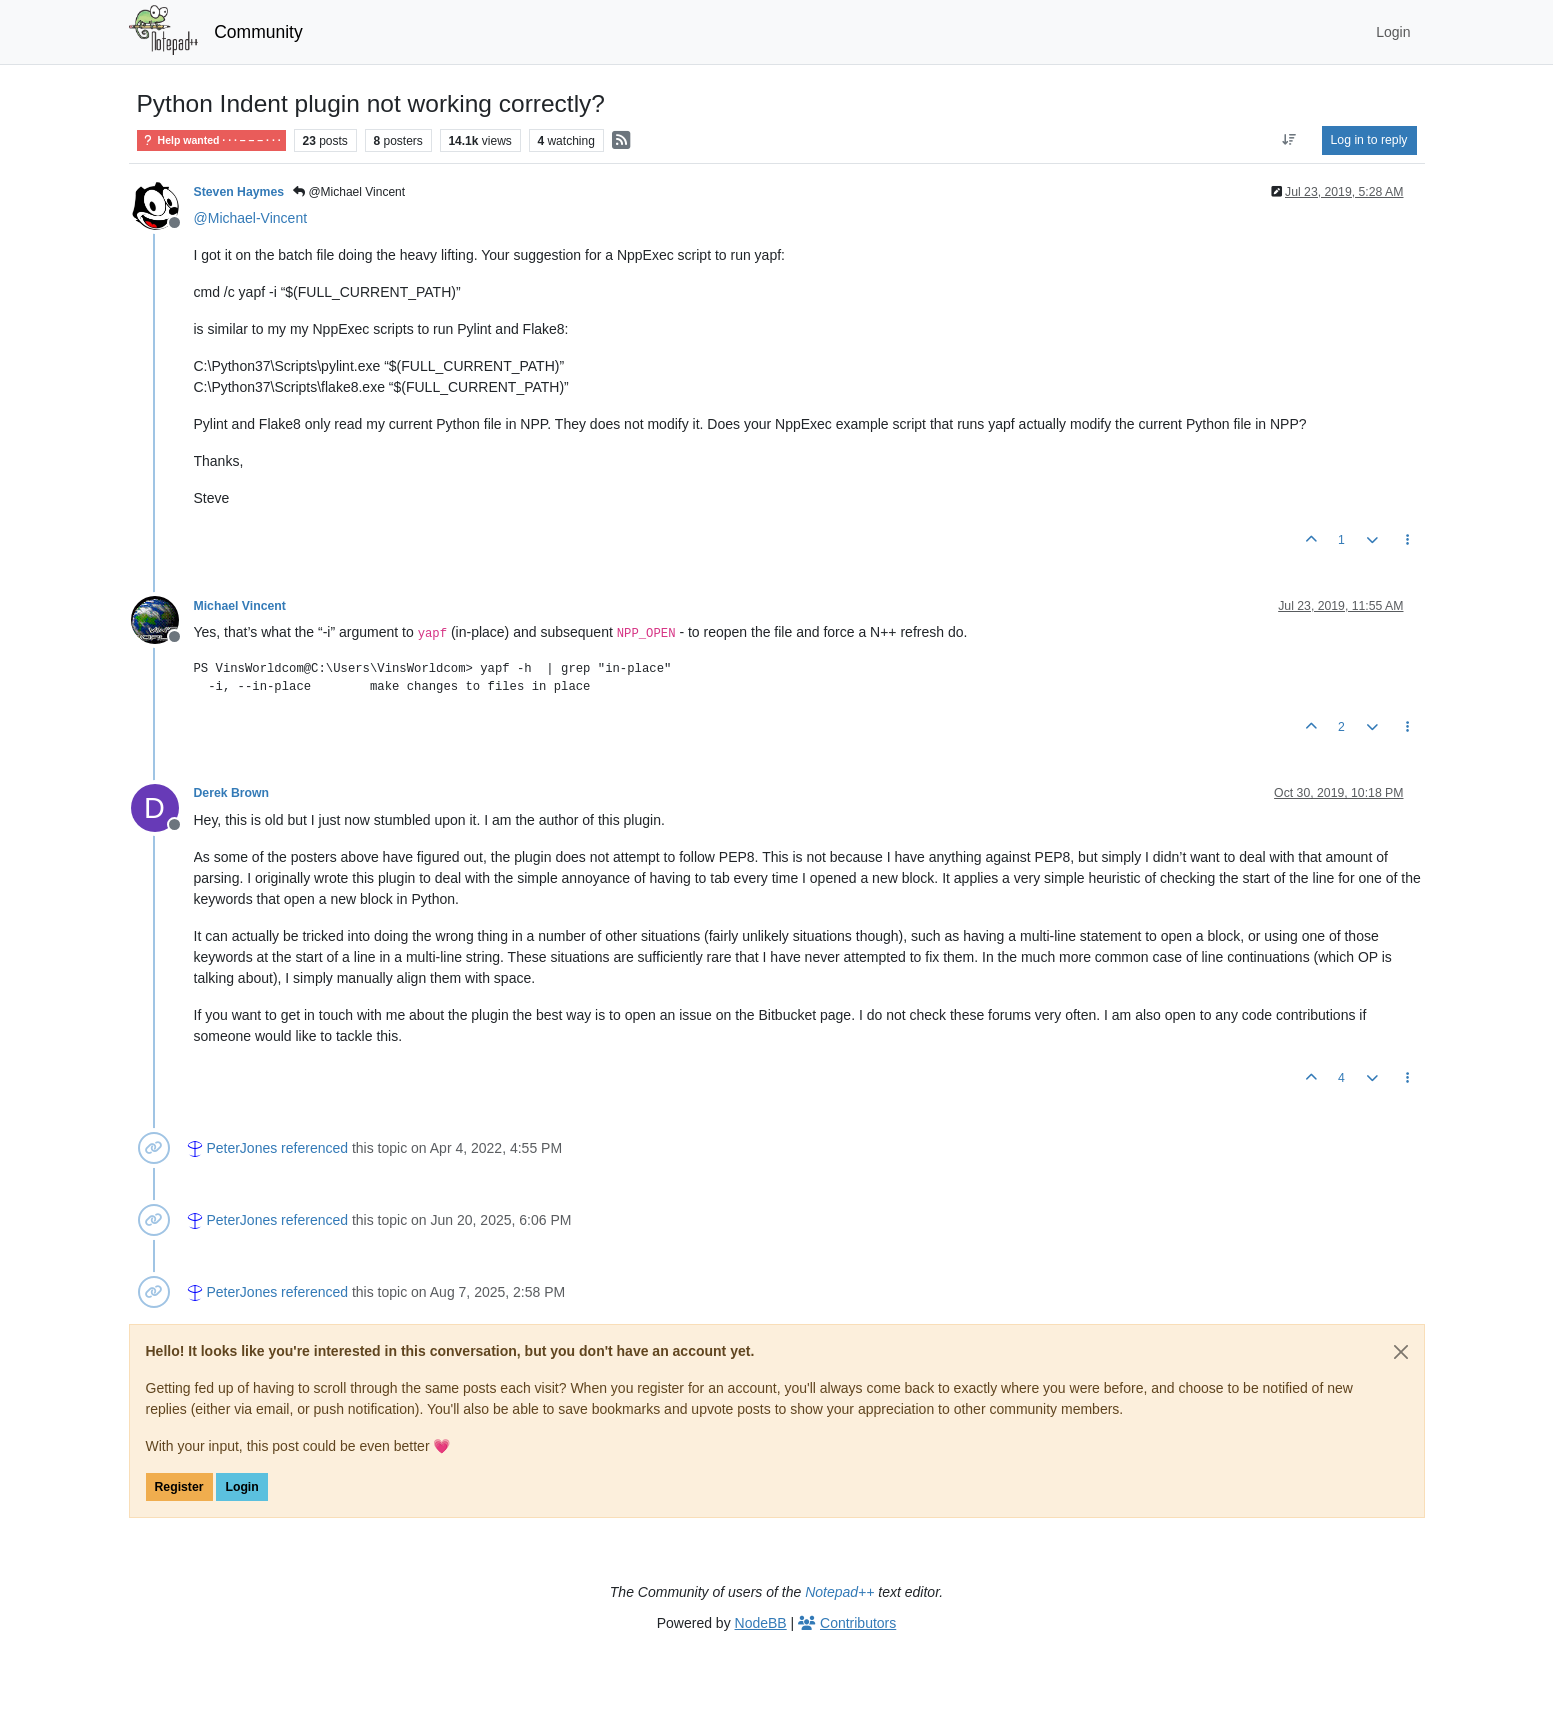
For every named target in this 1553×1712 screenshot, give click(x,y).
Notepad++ (839, 1592)
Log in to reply (1369, 140)
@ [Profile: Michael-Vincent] (251, 218)
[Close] (1401, 1352)
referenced (314, 1148)
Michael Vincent (240, 606)
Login (241, 1487)
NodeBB (761, 1623)
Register (179, 1487)
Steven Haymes (239, 192)
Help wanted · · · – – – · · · (211, 140)
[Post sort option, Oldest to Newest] (1288, 140)
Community (258, 32)
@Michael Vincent (349, 192)
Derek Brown (232, 793)
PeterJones (241, 1148)
